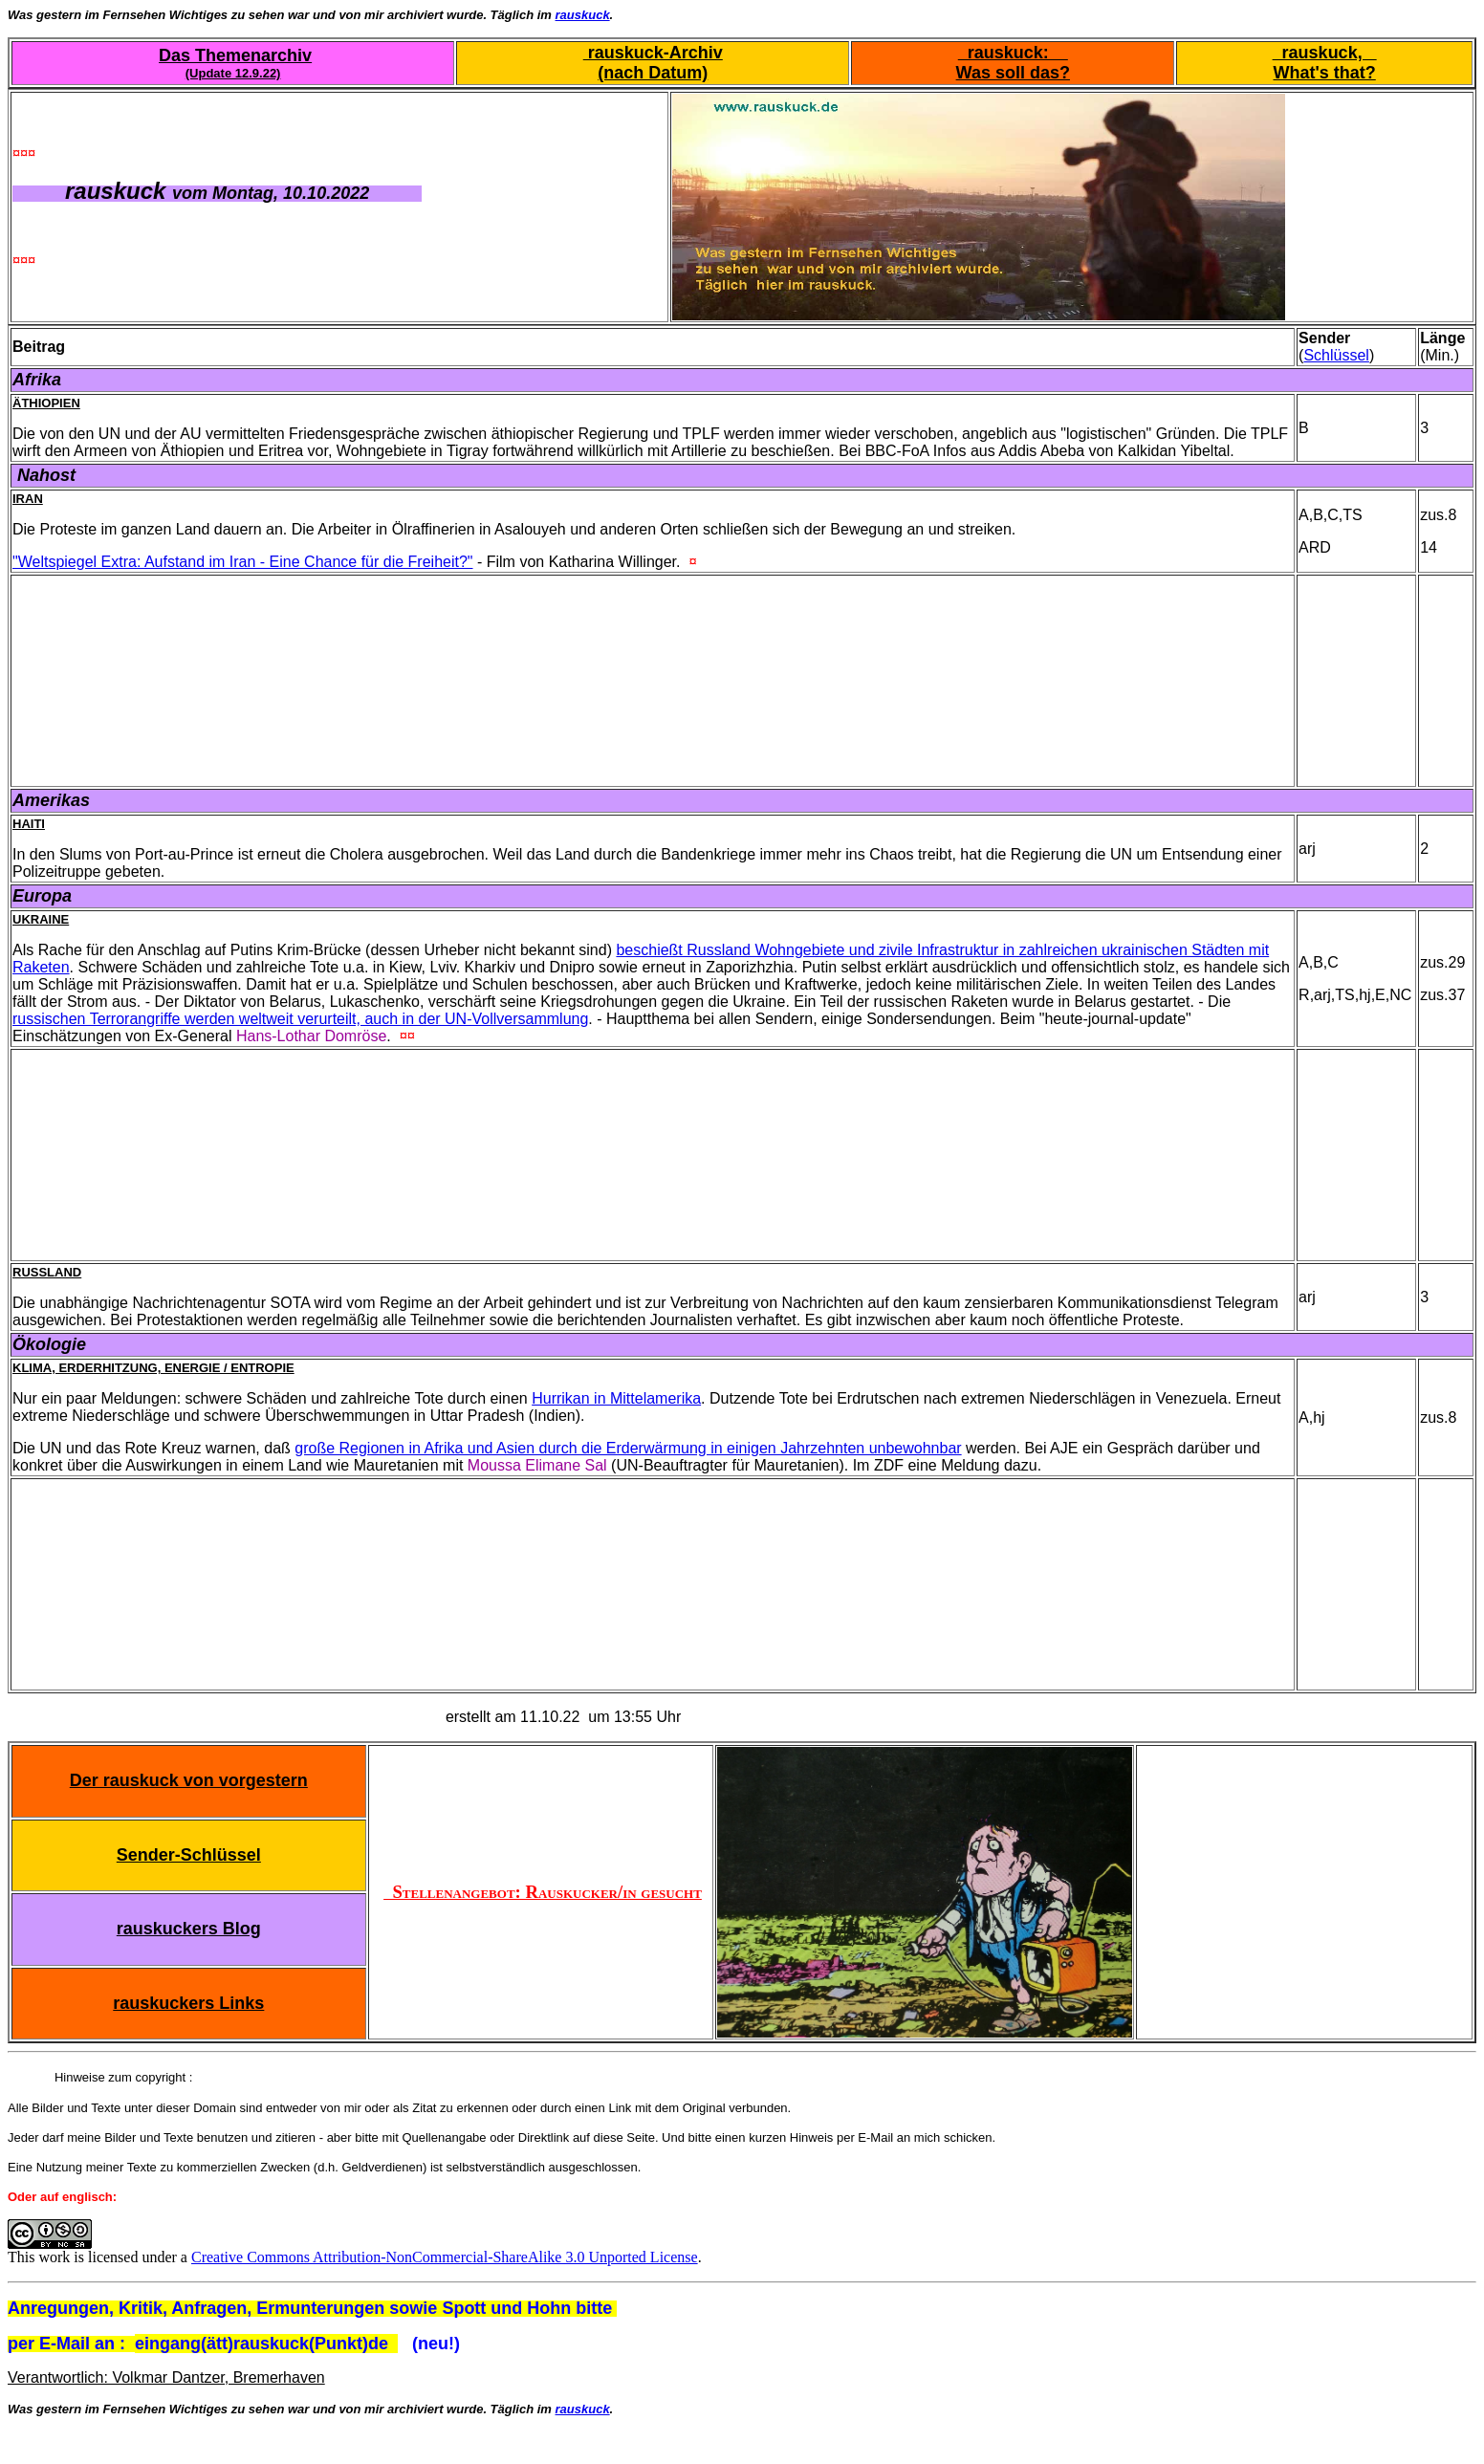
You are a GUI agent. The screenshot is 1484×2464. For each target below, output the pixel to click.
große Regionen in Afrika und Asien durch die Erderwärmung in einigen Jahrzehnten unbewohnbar (628, 1448)
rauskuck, (1325, 52)
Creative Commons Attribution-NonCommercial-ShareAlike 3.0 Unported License (444, 2257)
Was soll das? (1013, 72)
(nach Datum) (653, 72)
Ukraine (40, 919)
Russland (46, 1272)
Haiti (28, 824)
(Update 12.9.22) (233, 73)
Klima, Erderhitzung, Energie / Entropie (153, 1368)
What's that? (1324, 72)
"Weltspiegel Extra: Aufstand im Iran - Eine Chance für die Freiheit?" (242, 562)
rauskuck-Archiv (653, 52)
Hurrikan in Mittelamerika (616, 1398)
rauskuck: (1013, 52)
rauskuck (583, 15)
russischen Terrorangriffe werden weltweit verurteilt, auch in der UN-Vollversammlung (300, 1019)
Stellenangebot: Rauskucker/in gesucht (542, 1892)
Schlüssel (1335, 355)
